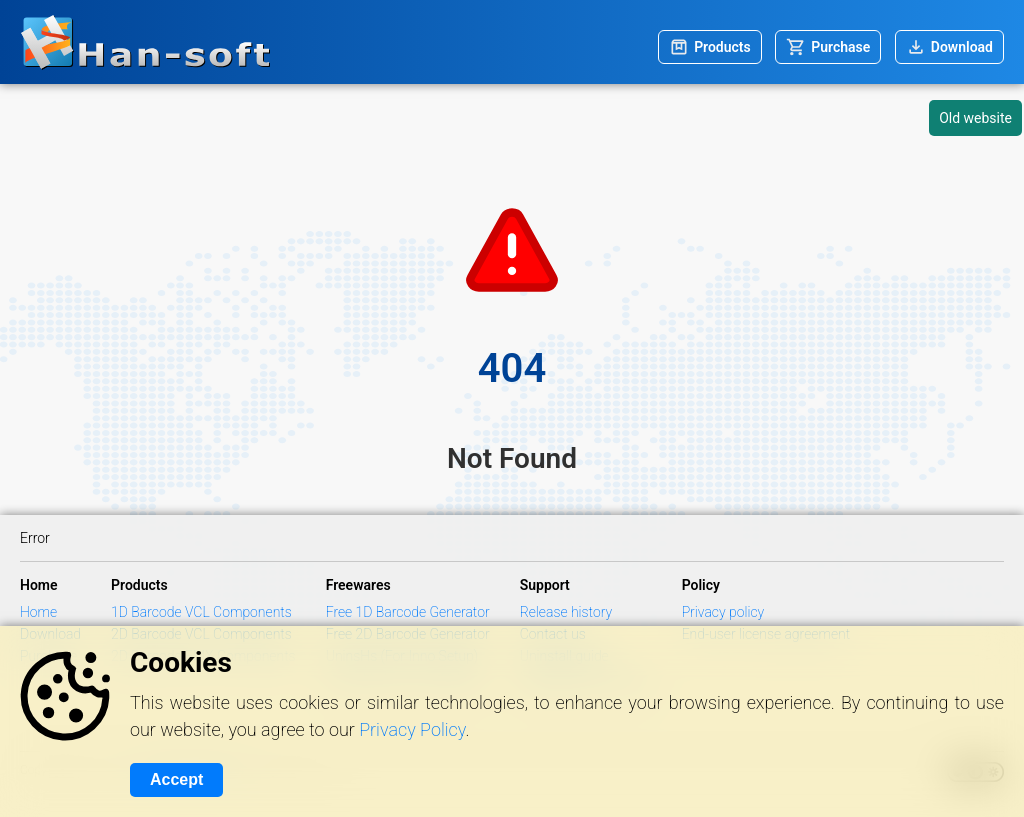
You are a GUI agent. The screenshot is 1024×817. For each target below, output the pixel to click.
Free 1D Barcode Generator (408, 612)
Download (962, 47)
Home (38, 612)
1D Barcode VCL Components (201, 612)
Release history (566, 612)
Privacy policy (723, 612)
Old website (975, 118)
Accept (176, 779)
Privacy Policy (412, 729)
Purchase (840, 47)
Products (722, 47)
